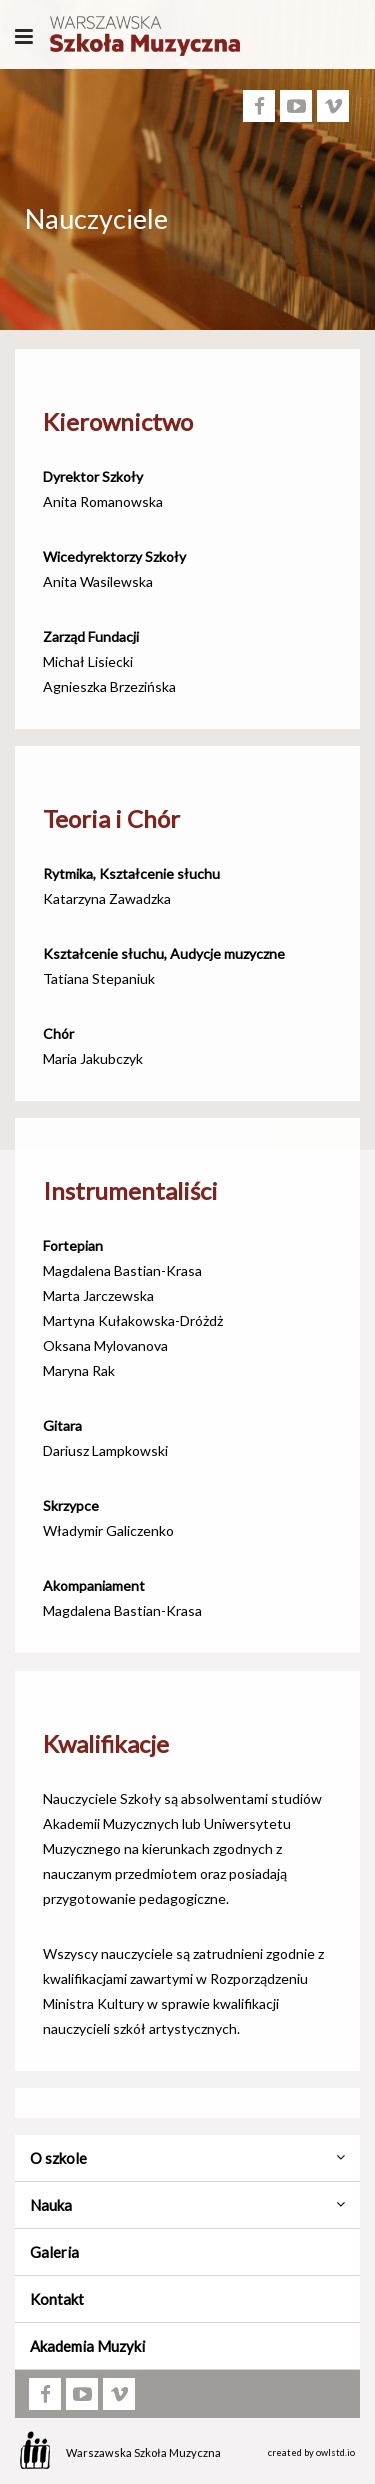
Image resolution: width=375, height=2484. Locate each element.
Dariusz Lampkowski (105, 1450)
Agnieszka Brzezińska (109, 686)
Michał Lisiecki (88, 661)
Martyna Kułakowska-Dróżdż (133, 1320)
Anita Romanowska (103, 501)
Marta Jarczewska (98, 1295)
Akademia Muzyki (87, 2346)
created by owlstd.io (311, 2452)
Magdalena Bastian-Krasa (122, 1270)
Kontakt (57, 2299)
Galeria (54, 2252)
